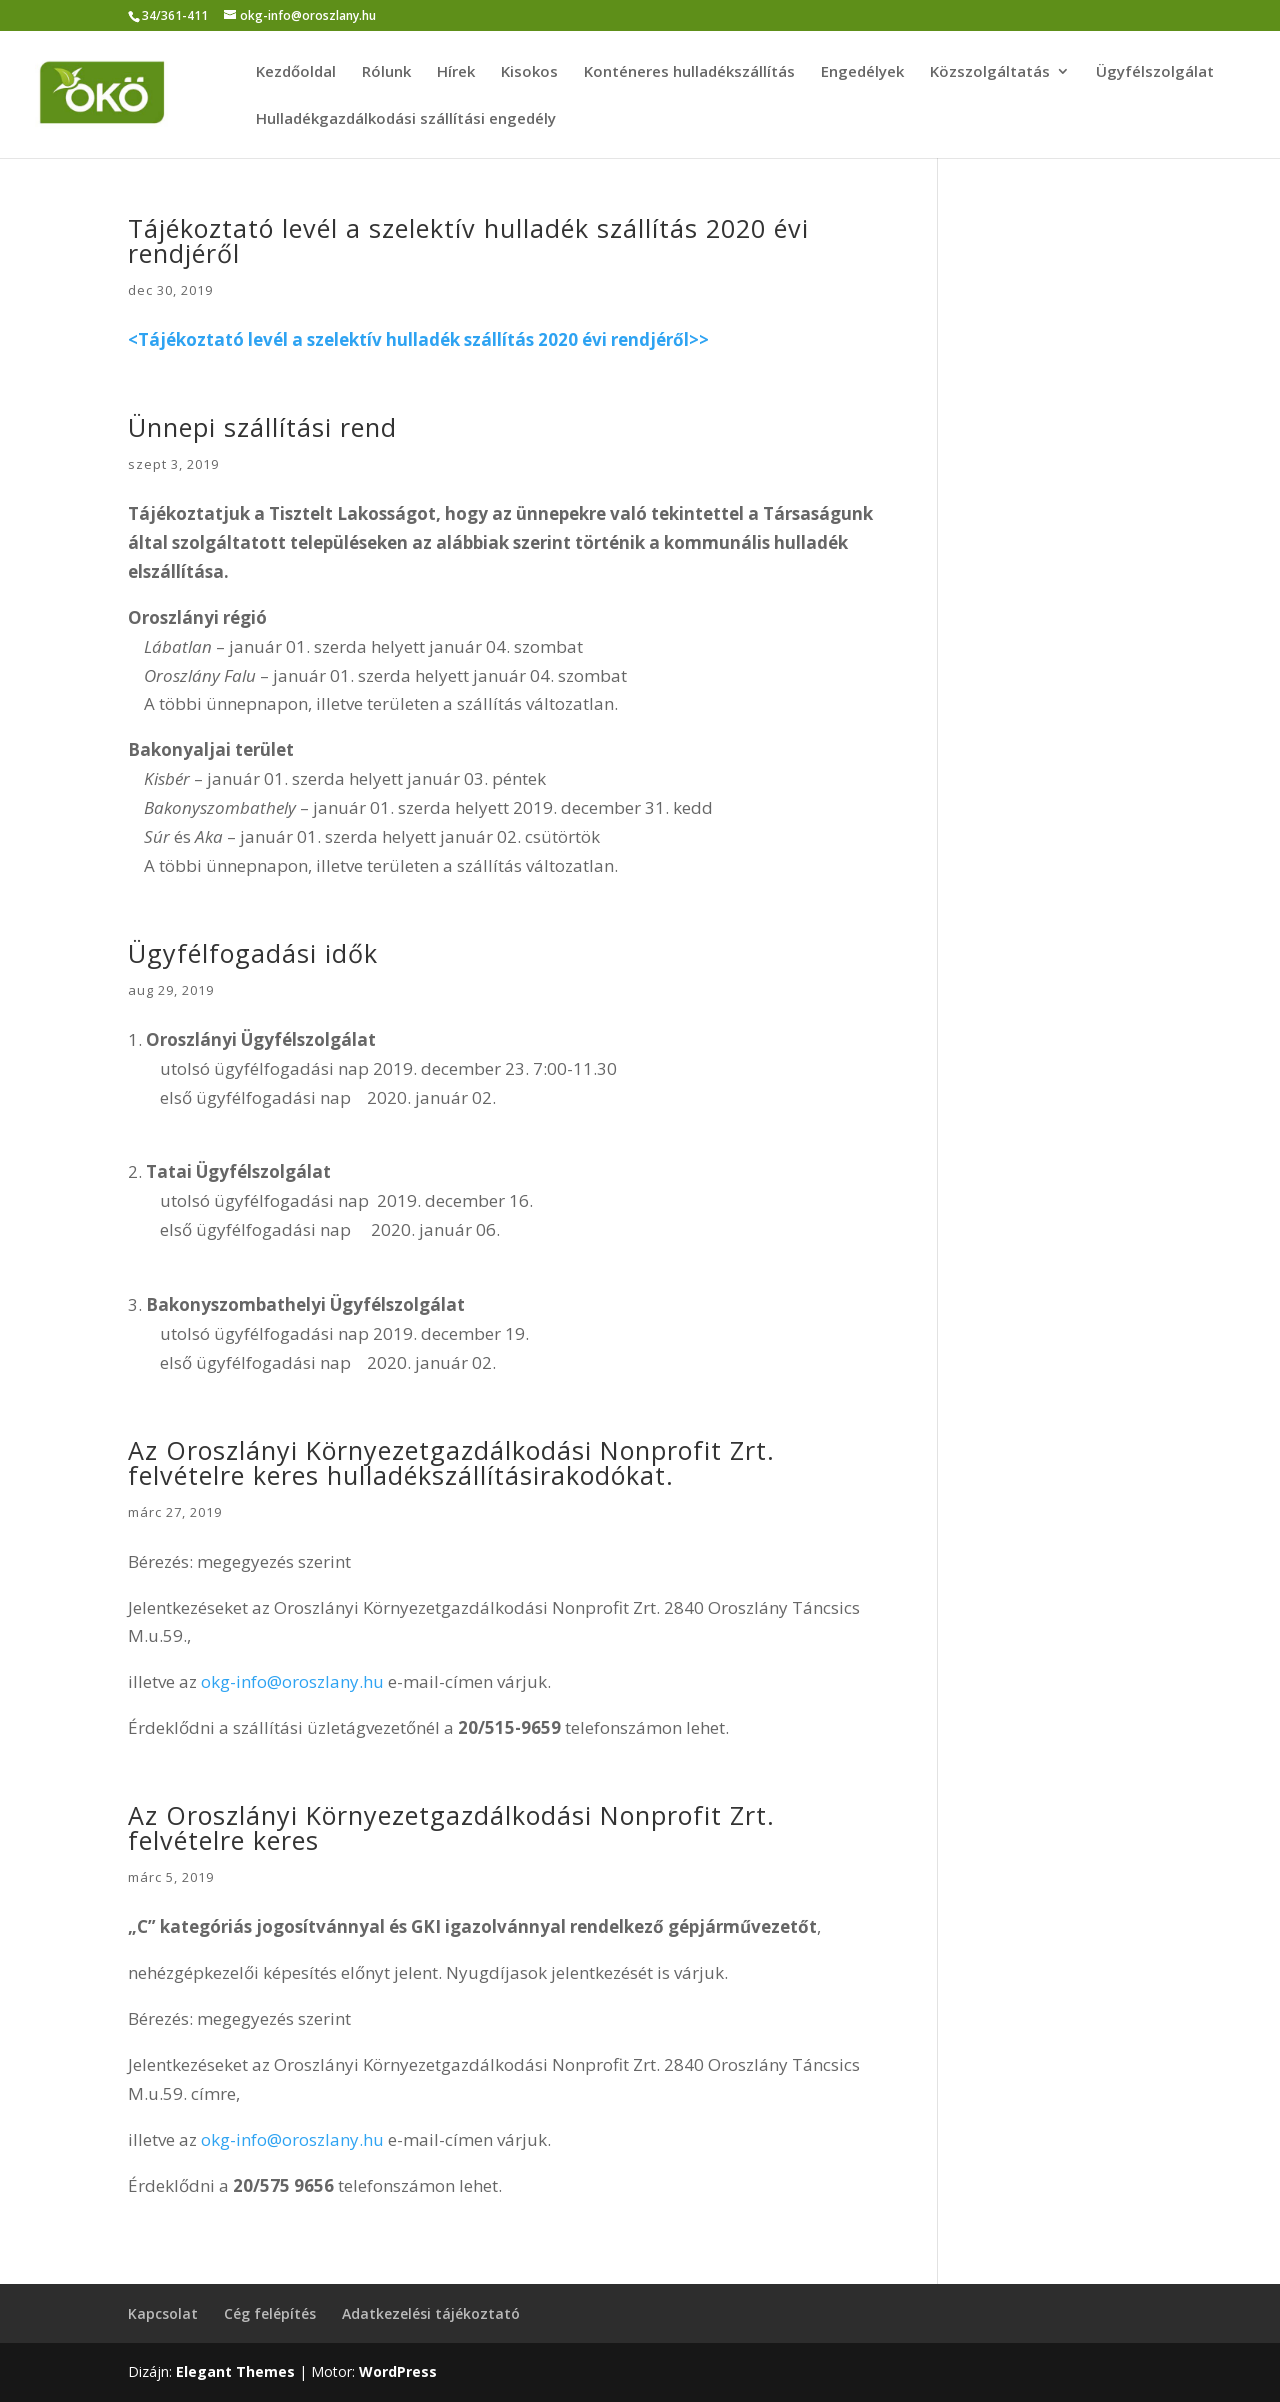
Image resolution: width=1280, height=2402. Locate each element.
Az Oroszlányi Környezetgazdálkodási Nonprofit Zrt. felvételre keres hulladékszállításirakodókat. (451, 1462)
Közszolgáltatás (990, 72)
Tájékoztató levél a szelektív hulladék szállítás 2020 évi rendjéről (468, 240)
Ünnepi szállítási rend (262, 427)
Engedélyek (862, 72)
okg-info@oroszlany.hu (292, 1681)
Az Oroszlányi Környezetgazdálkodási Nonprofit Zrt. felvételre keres (451, 1827)
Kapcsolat (163, 2313)
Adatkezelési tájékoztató (431, 2313)
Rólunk (386, 72)
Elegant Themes (235, 2371)
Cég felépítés (270, 2313)
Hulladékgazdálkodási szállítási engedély (406, 119)
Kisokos (529, 72)
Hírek (456, 72)
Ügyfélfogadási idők (253, 953)
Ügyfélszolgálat (1155, 72)
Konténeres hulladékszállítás (689, 72)
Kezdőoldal (296, 72)
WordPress (398, 2371)
